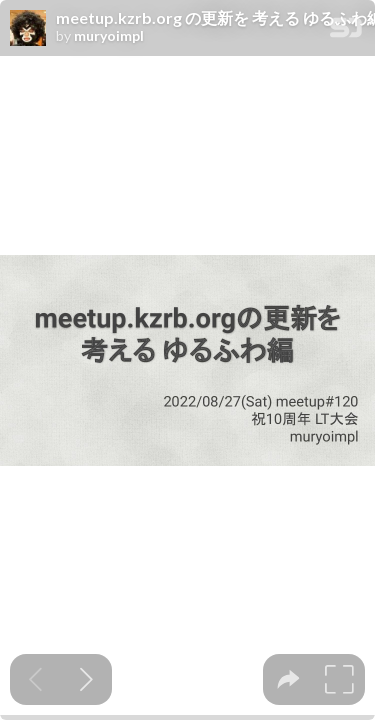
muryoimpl (109, 36)
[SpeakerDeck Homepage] (346, 31)
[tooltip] (288, 679)
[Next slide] (86, 679)
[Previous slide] (35, 679)
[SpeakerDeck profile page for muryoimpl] (28, 29)
